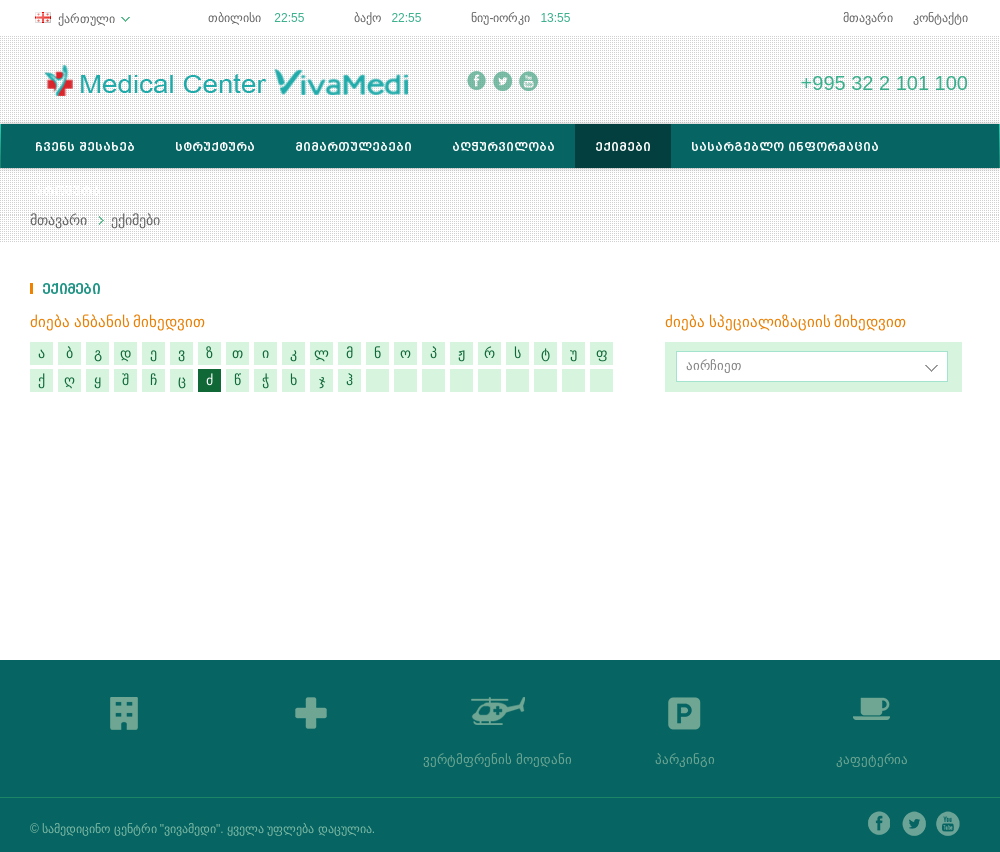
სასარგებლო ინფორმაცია (785, 146)
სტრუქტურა (215, 146)
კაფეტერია (872, 759)
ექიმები (623, 146)
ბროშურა (67, 190)
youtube (528, 81)
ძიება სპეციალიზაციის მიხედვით (785, 322)
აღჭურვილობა (503, 146)
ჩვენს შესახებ (85, 146)
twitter (502, 81)
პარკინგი (685, 759)
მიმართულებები (353, 146)
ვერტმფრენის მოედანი (497, 759)
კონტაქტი (940, 18)
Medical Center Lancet (226, 80)
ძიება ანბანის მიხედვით (117, 322)
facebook (476, 81)
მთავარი (868, 18)
